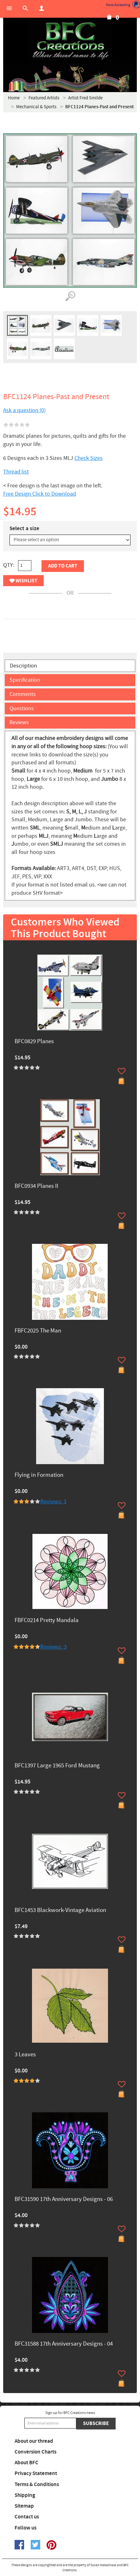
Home (14, 98)
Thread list (16, 471)
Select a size (24, 528)
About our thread (34, 2441)
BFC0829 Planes (34, 1041)
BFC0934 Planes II (36, 1186)
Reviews (19, 722)
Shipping (25, 2495)
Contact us (27, 2516)
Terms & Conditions (37, 2484)
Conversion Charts (35, 2451)
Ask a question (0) (24, 410)
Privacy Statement (36, 2473)
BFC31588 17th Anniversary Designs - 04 (64, 2344)
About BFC (26, 2462)
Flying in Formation (39, 1475)
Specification (25, 680)
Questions (22, 708)
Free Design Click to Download (39, 494)
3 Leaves (25, 2055)
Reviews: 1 (53, 1502)
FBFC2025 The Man (38, 1331)
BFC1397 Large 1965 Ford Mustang (57, 1766)
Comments (23, 694)
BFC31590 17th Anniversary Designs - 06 (64, 2199)
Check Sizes (88, 458)
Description (23, 665)
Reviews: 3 (53, 1647)
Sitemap (24, 2506)
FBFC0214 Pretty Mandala (47, 1620)
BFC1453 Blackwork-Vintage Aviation (60, 1910)
